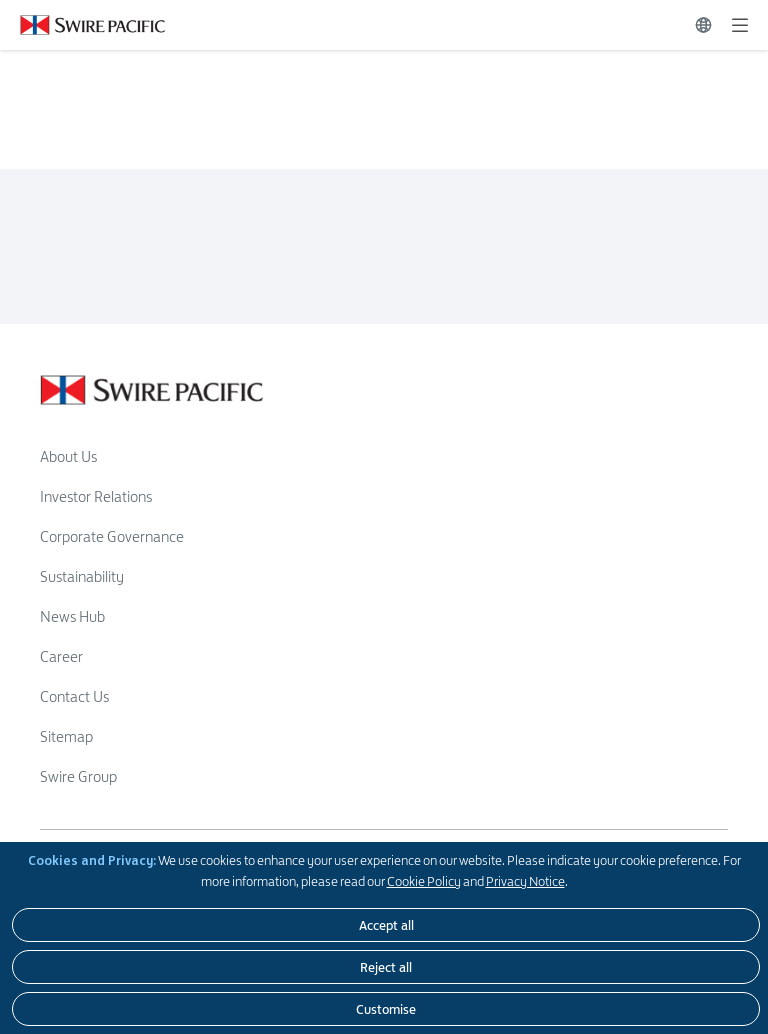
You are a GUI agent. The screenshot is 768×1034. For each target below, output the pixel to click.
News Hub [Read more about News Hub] (72, 616)
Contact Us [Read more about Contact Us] (74, 696)
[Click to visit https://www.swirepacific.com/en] (82, 25)
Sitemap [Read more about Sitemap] (66, 736)
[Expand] (740, 25)
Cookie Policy (424, 881)
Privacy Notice (525, 881)
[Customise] (386, 1009)
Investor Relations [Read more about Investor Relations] (96, 496)
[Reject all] (386, 967)
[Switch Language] (703, 25)
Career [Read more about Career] (61, 656)
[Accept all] (386, 925)
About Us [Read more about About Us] (68, 456)
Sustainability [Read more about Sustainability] (82, 576)
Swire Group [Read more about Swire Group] (78, 776)
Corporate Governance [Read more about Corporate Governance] (112, 536)
